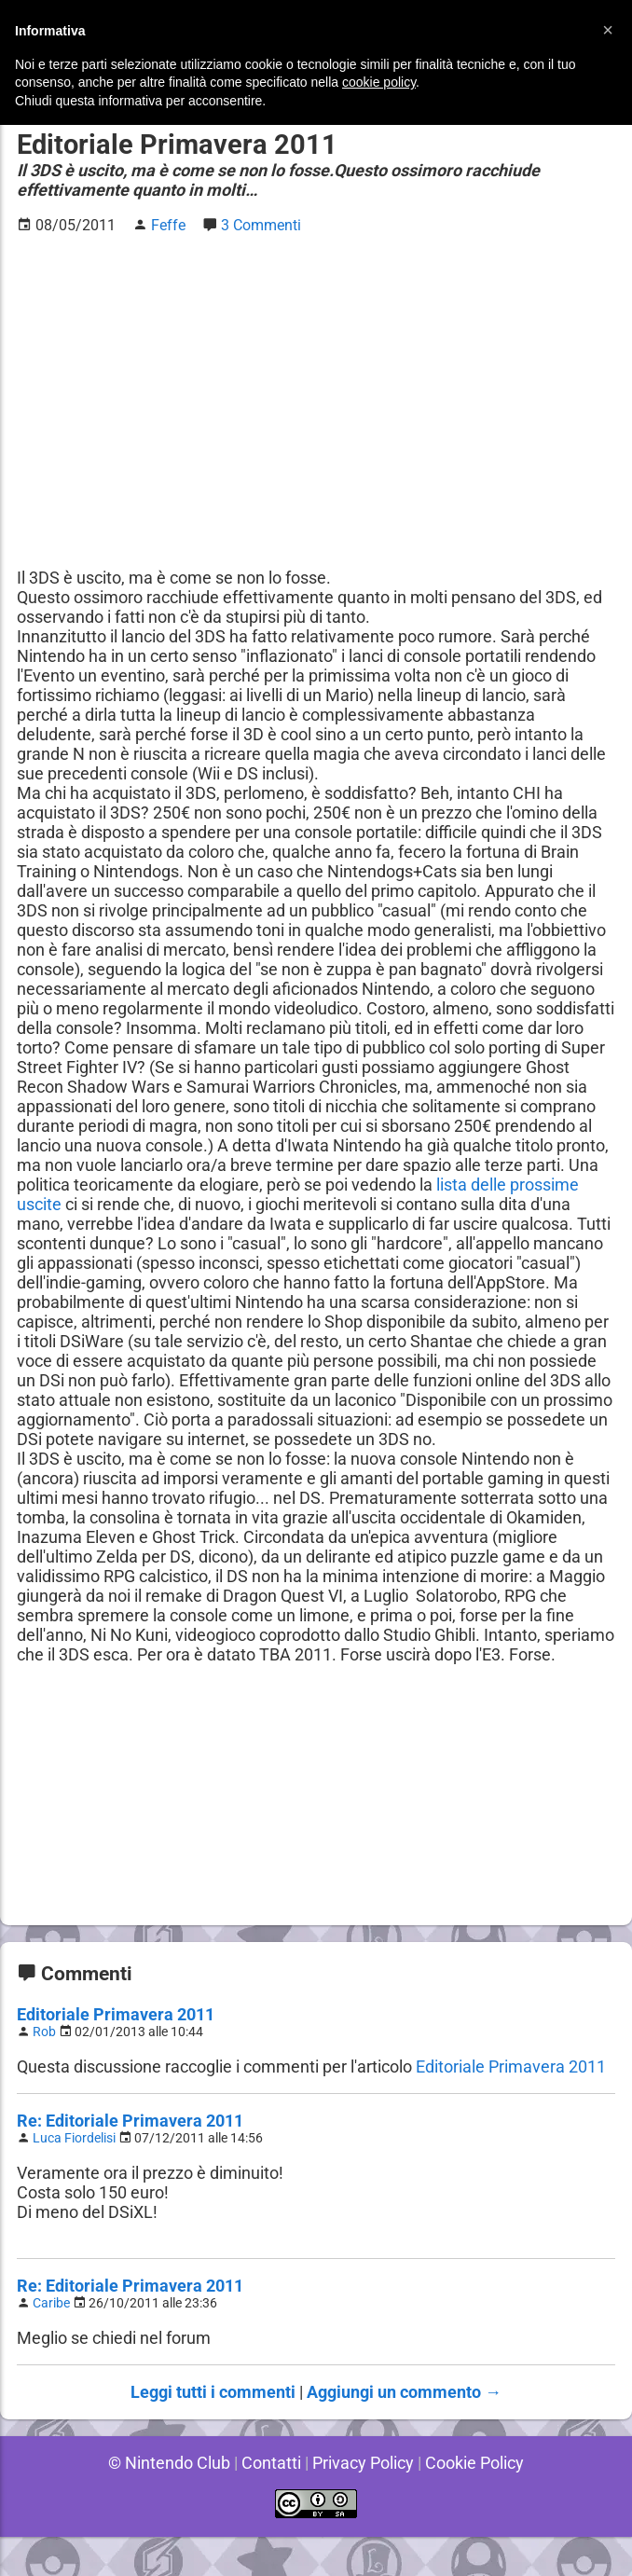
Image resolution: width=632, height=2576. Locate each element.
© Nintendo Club (165, 2502)
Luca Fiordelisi (76, 2177)
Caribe (53, 2342)
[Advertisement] (316, 381)
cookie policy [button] (379, 82)
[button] (608, 30)
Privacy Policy (363, 2502)
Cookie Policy (477, 2502)
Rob (45, 2071)
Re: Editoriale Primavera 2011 (128, 2160)
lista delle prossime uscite (198, 1204)
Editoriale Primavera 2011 (114, 2053)
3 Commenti (262, 225)
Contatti (269, 2502)
